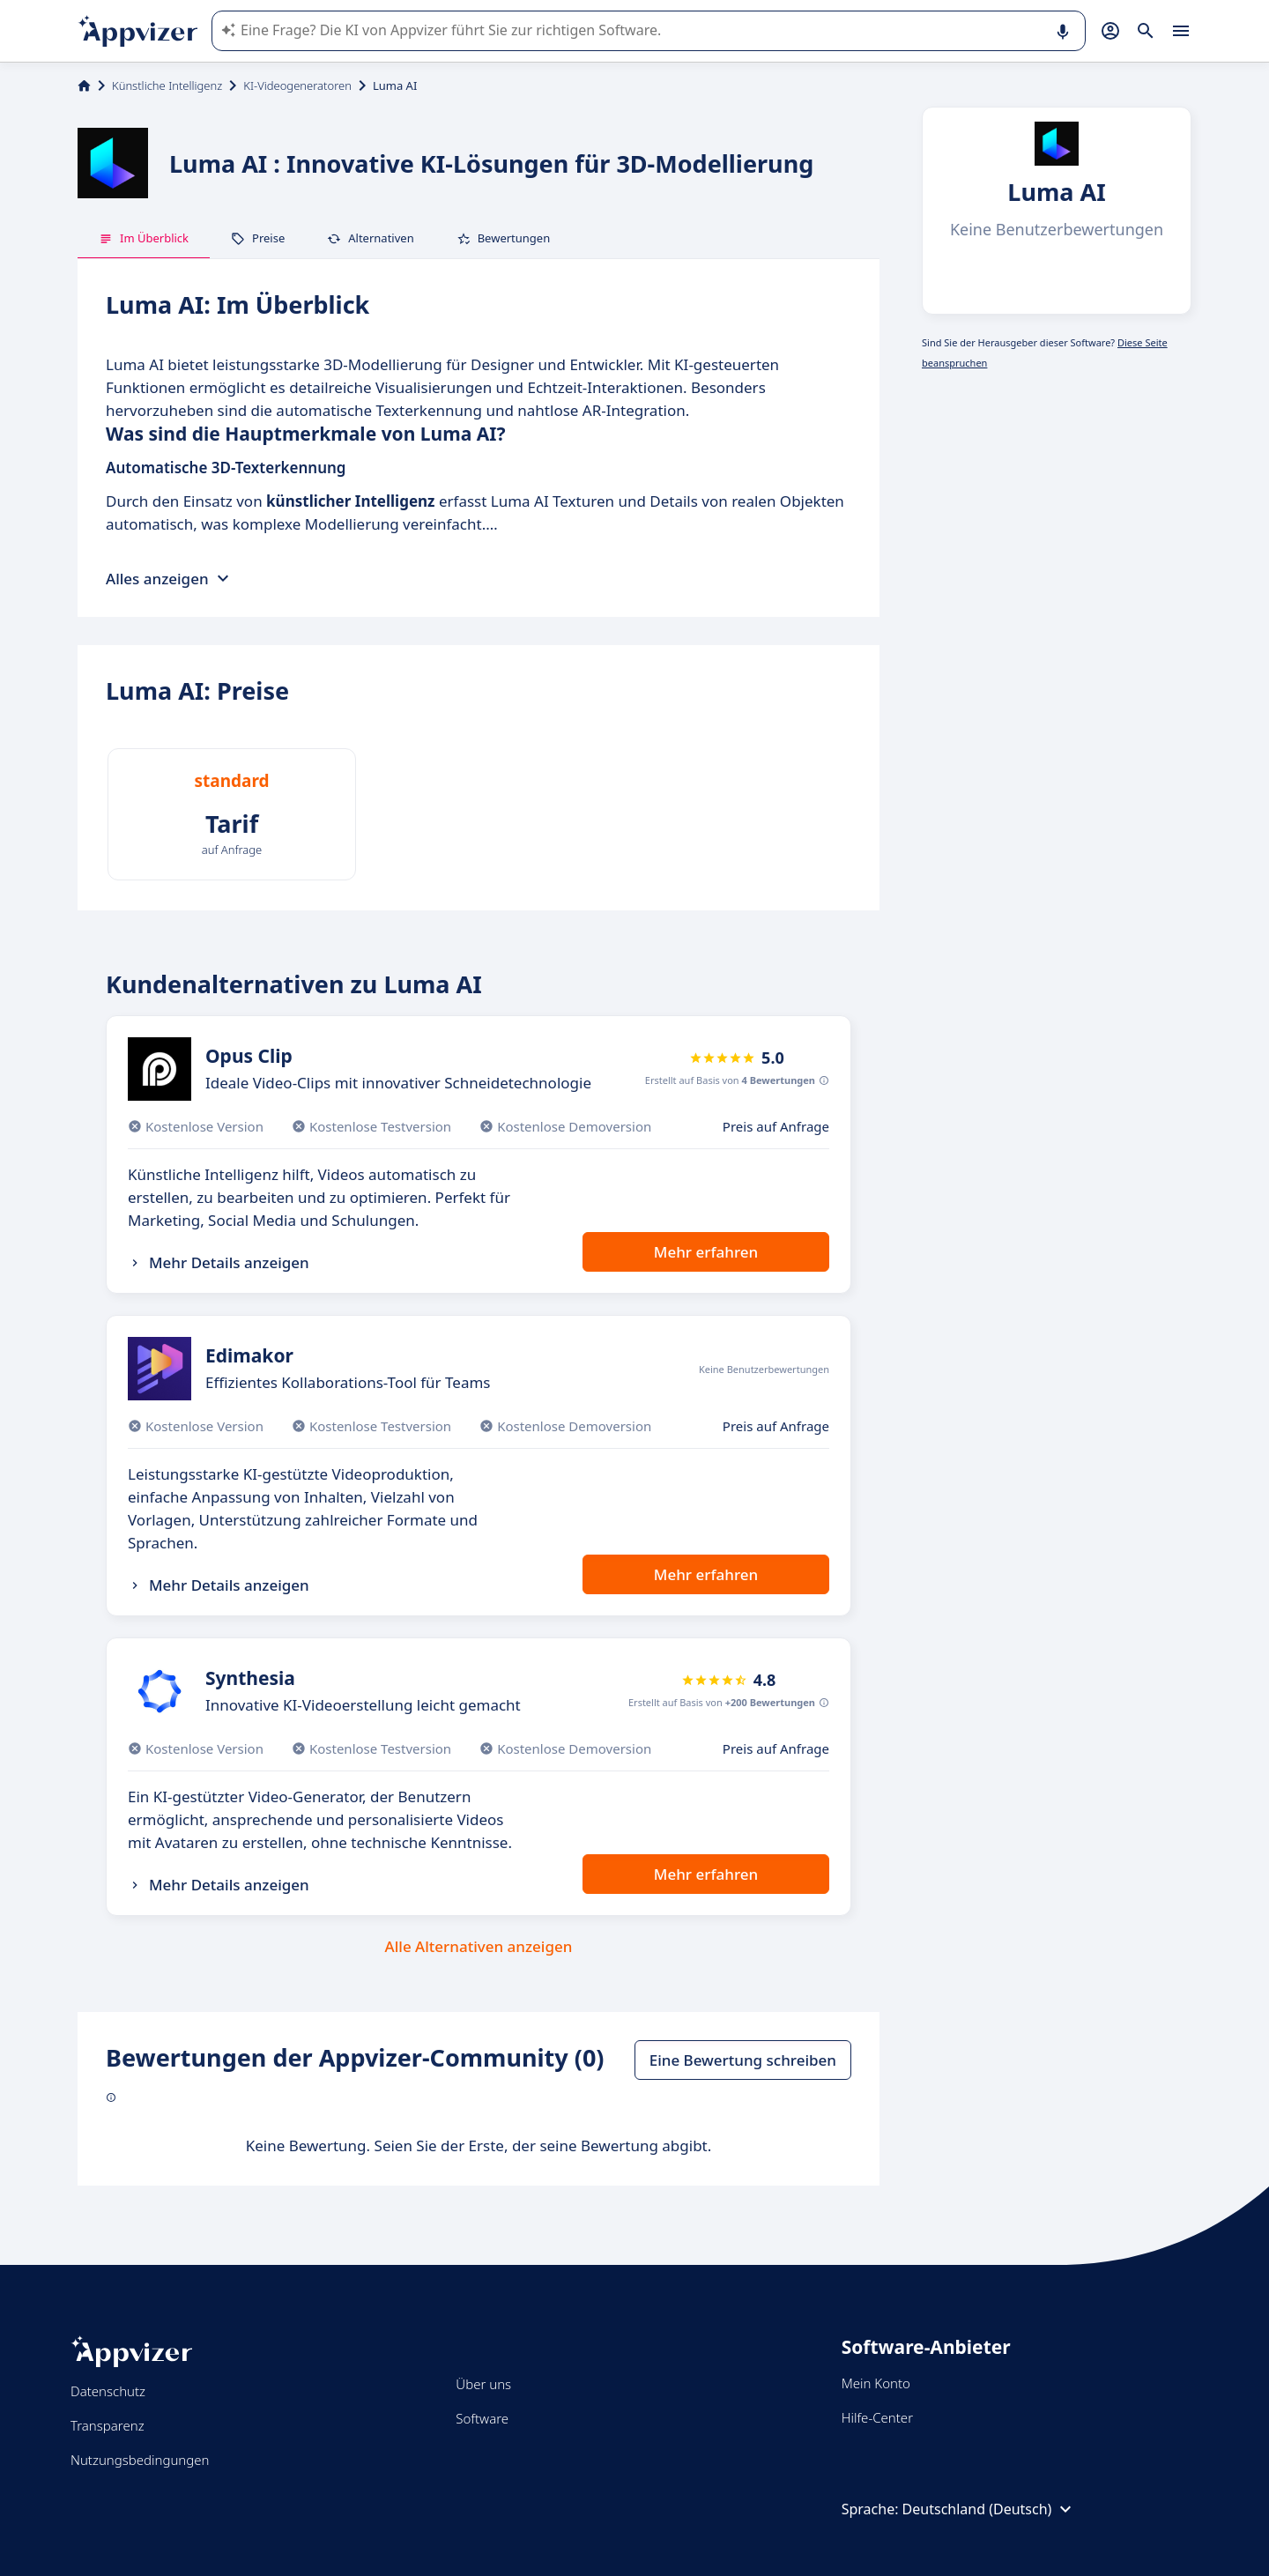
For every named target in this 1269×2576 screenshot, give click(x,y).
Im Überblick (144, 238)
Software (482, 2418)
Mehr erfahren (706, 1252)
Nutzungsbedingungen (139, 2459)
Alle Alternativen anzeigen (479, 1946)
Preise (258, 238)
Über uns (483, 2384)
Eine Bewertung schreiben (742, 2060)
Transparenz (107, 2425)
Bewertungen (503, 238)
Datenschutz (107, 2391)
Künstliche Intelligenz (167, 85)
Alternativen (370, 238)
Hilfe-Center (877, 2417)
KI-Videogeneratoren (297, 85)
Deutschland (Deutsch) (989, 2509)
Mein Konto (876, 2383)
